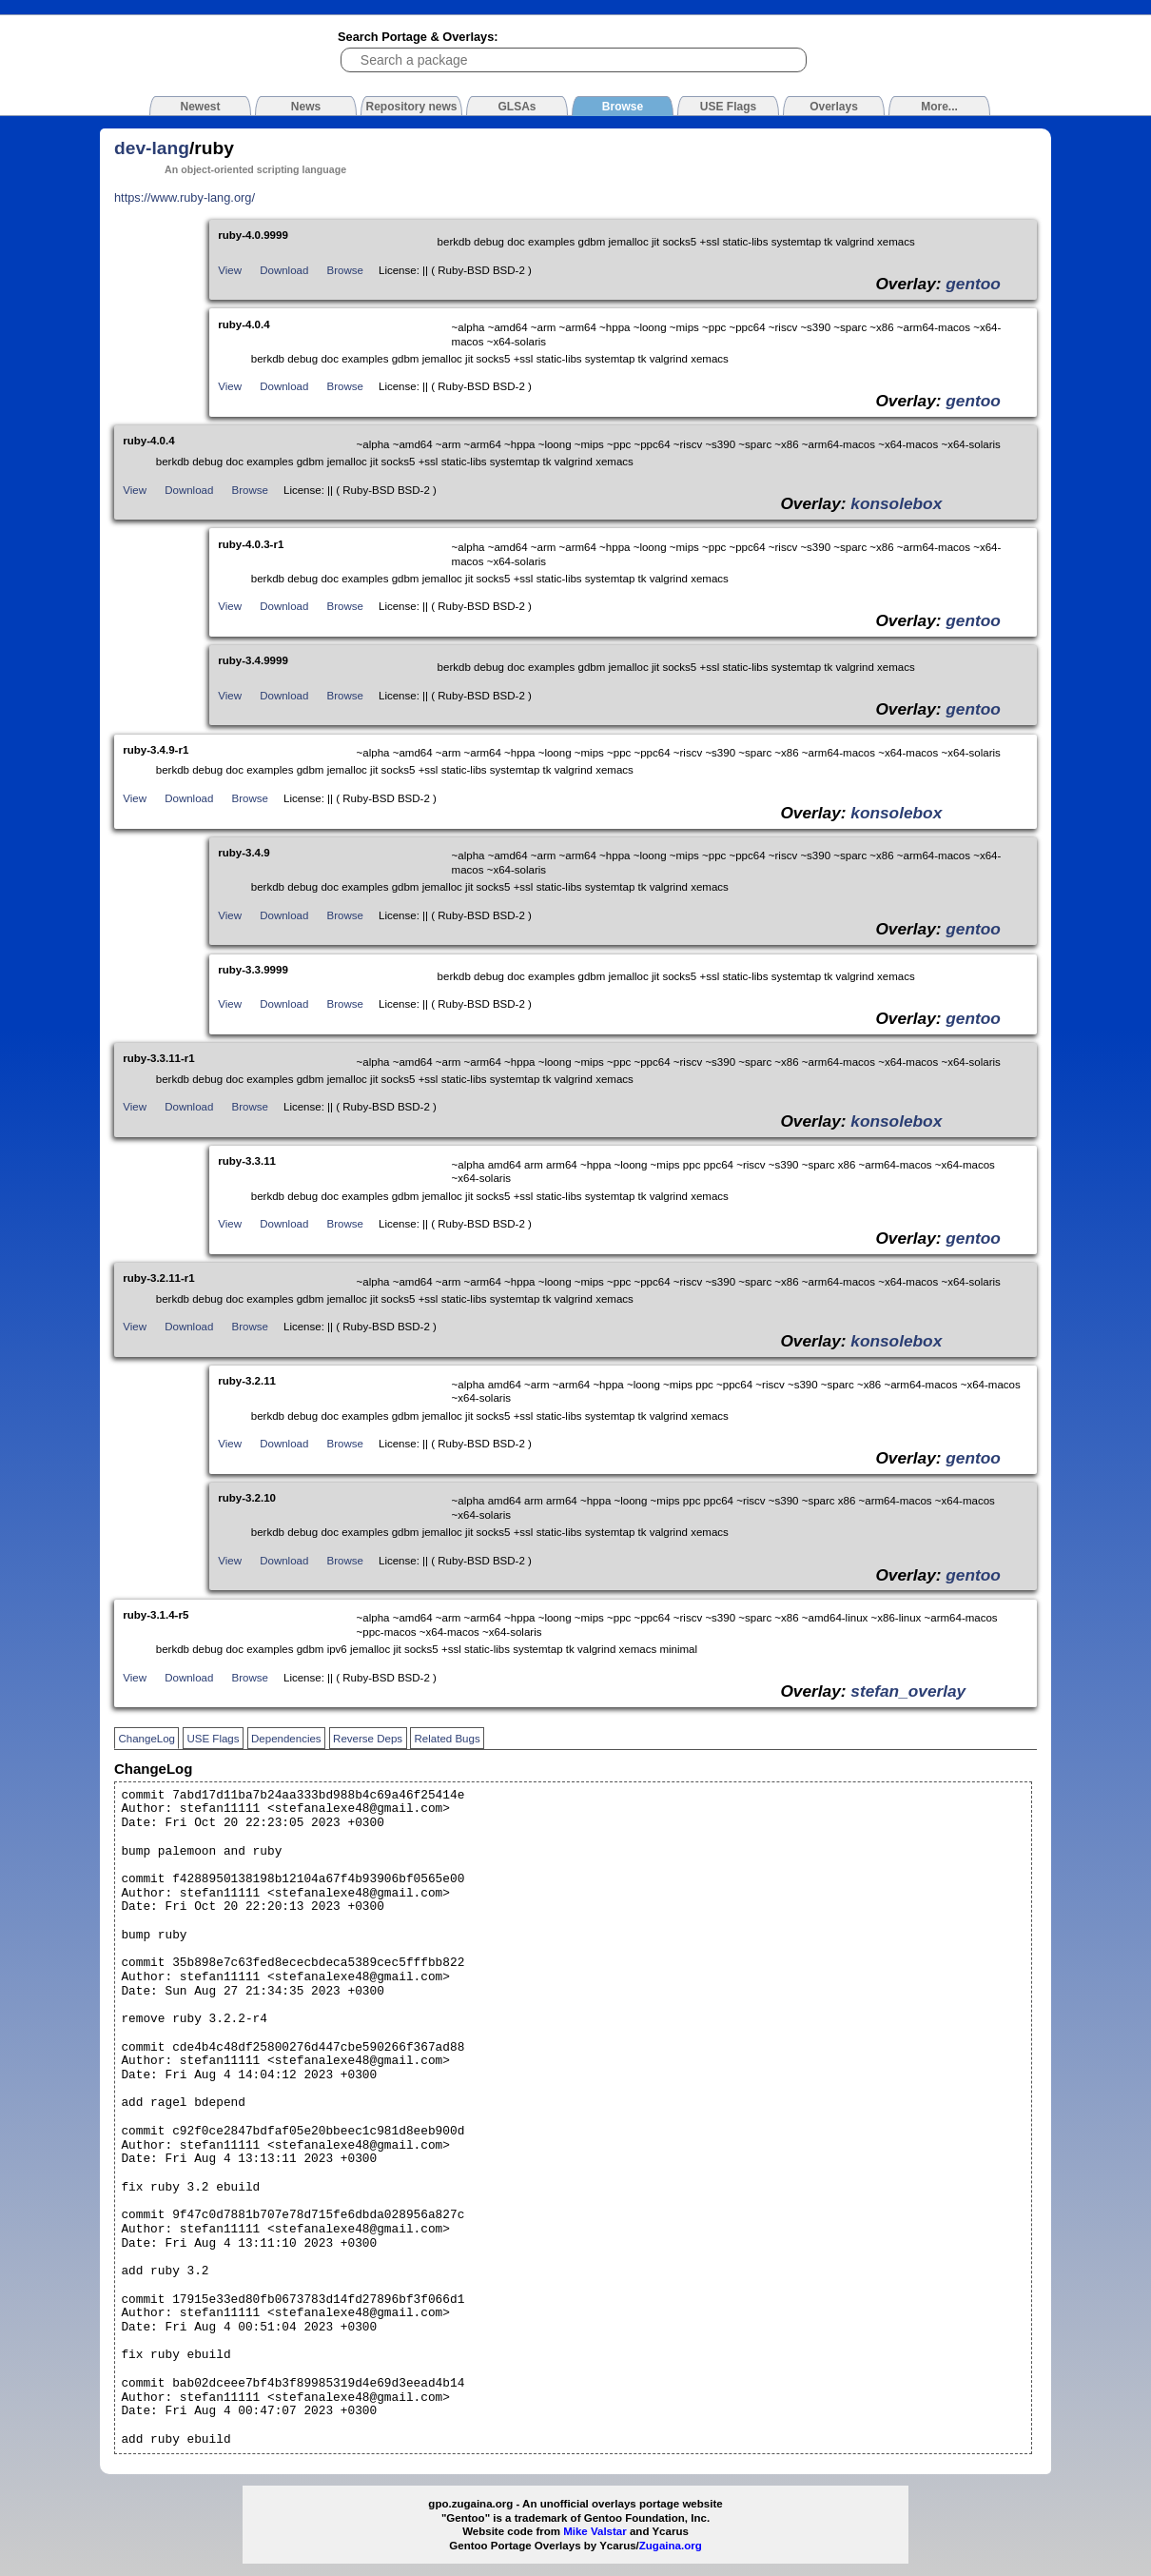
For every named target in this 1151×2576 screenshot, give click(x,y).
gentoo (973, 283)
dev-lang (151, 148)
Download (284, 270)
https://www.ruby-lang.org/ (184, 197)
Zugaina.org (670, 2545)
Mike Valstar (595, 2531)
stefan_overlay (908, 1691)
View (230, 270)
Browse (345, 270)
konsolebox (896, 503)
